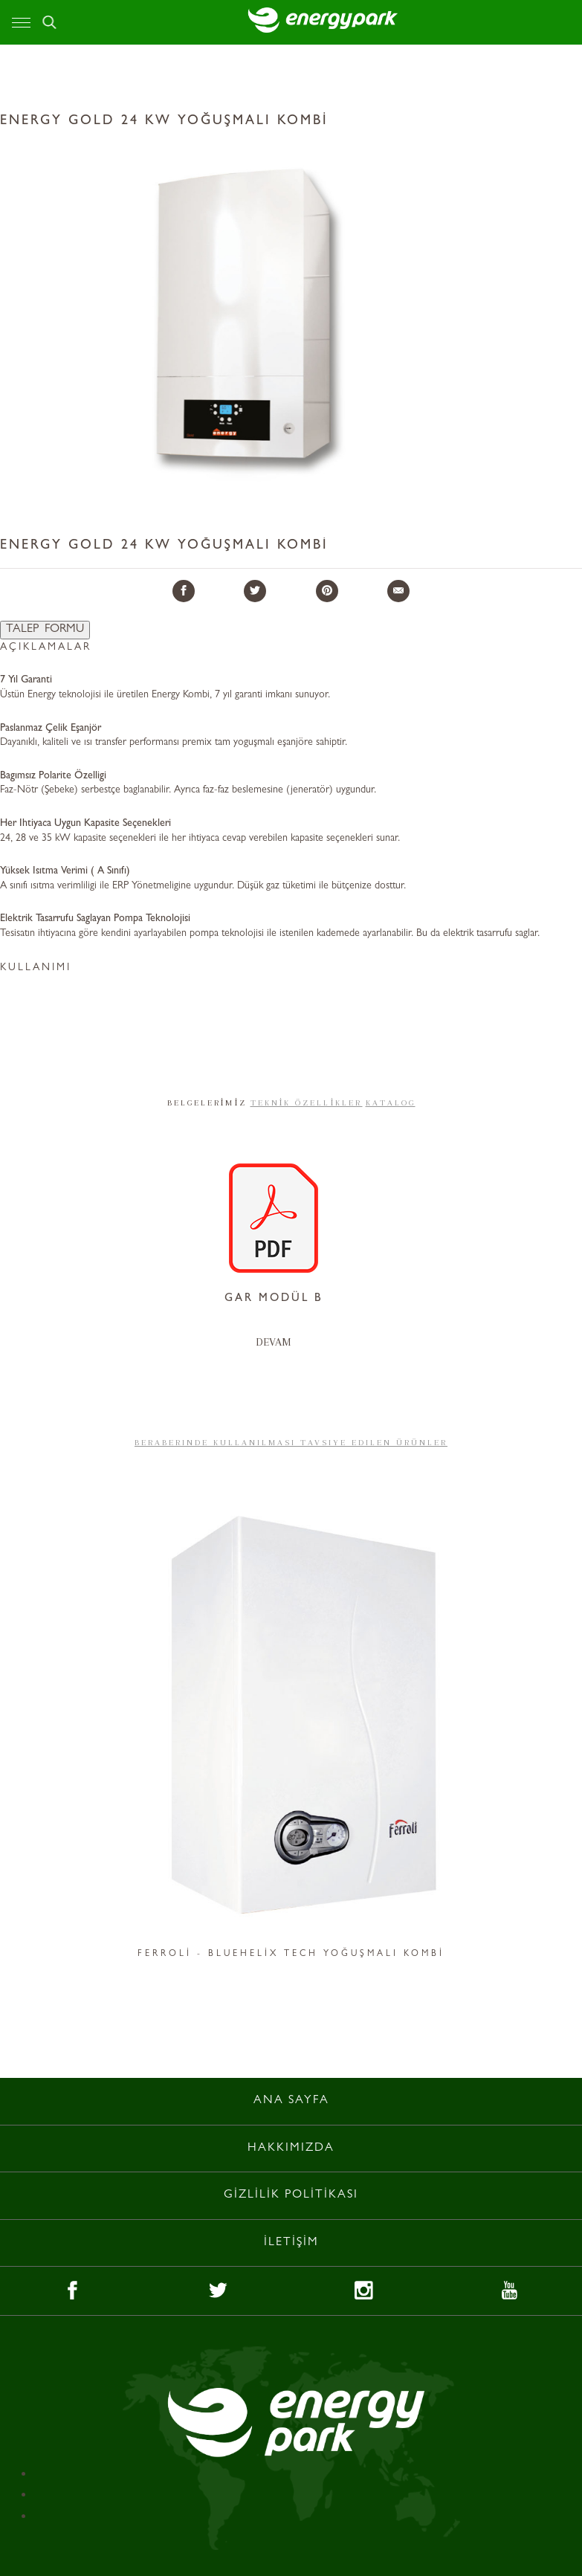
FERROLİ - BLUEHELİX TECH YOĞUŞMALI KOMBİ (291, 1954)
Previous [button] (39, 1726)
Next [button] (543, 1726)
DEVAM (273, 1342)
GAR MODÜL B (273, 1299)
